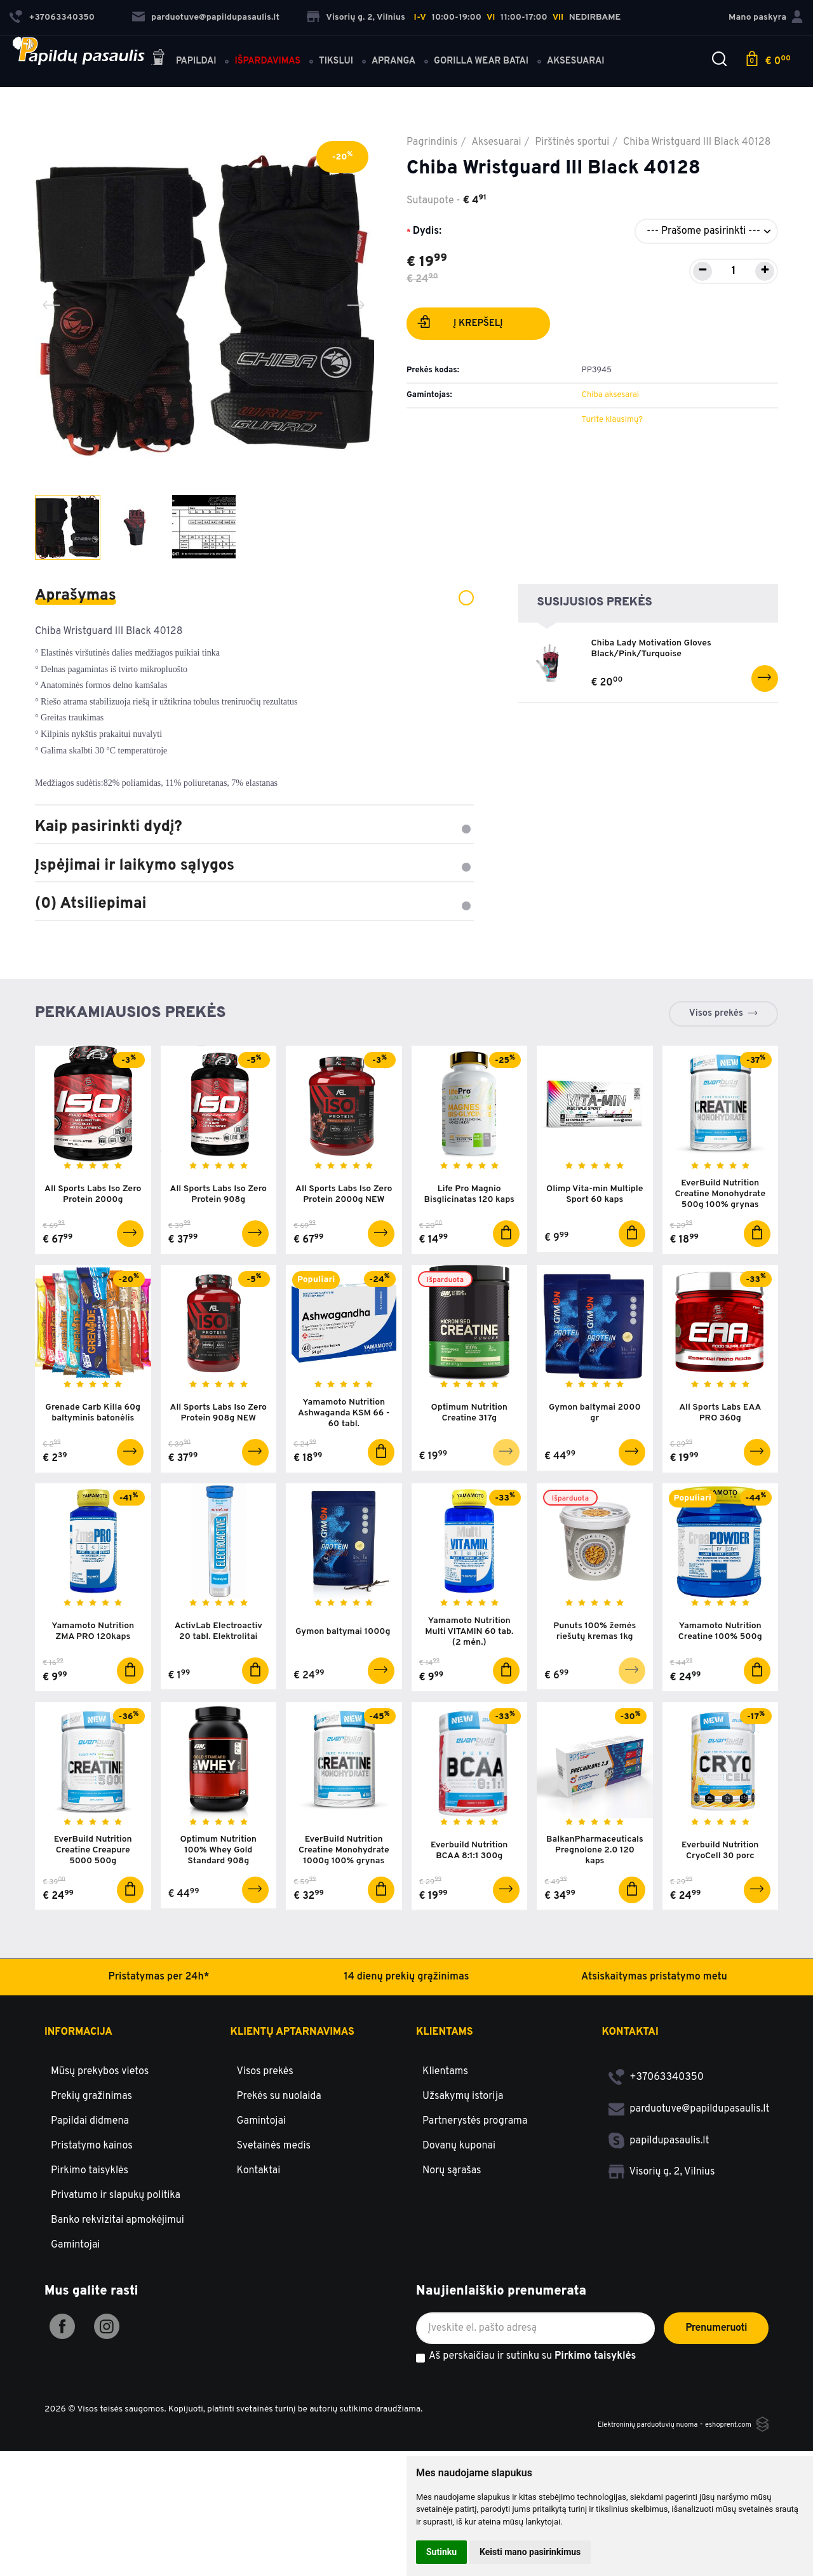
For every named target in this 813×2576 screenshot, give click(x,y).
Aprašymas (254, 595)
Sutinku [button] (441, 2552)
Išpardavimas (277, 52)
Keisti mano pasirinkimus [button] (530, 2552)
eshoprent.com (722, 2451)
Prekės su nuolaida (279, 2123)
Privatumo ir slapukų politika (115, 2222)
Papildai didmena (90, 2148)
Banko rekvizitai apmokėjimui (117, 2247)
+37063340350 (656, 2104)
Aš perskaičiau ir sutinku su (532, 2384)
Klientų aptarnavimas (292, 2059)
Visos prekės (716, 1014)
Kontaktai (259, 2198)
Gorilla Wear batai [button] (490, 52)
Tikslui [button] (345, 52)
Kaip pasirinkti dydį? (254, 827)
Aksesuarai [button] (585, 52)
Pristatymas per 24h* (158, 2004)
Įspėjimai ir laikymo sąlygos (254, 865)
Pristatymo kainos (92, 2173)
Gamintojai (75, 2272)
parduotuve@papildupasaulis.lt (205, 13)
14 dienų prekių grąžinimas (406, 2004)
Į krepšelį (460, 324)
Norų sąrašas (451, 2198)
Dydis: (427, 231)
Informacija (78, 2059)
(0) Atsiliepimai (254, 904)
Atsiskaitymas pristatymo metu (654, 2004)
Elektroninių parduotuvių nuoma (623, 2451)
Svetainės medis (274, 2173)
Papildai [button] (192, 50)
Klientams (444, 2059)
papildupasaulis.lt (658, 2167)
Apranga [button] (403, 52)
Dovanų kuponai (458, 2173)
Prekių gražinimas (91, 2123)
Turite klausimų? (612, 420)
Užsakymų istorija (462, 2123)
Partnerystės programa (474, 2148)
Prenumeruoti (716, 2355)
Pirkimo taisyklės (89, 2198)
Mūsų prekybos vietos (100, 2099)
